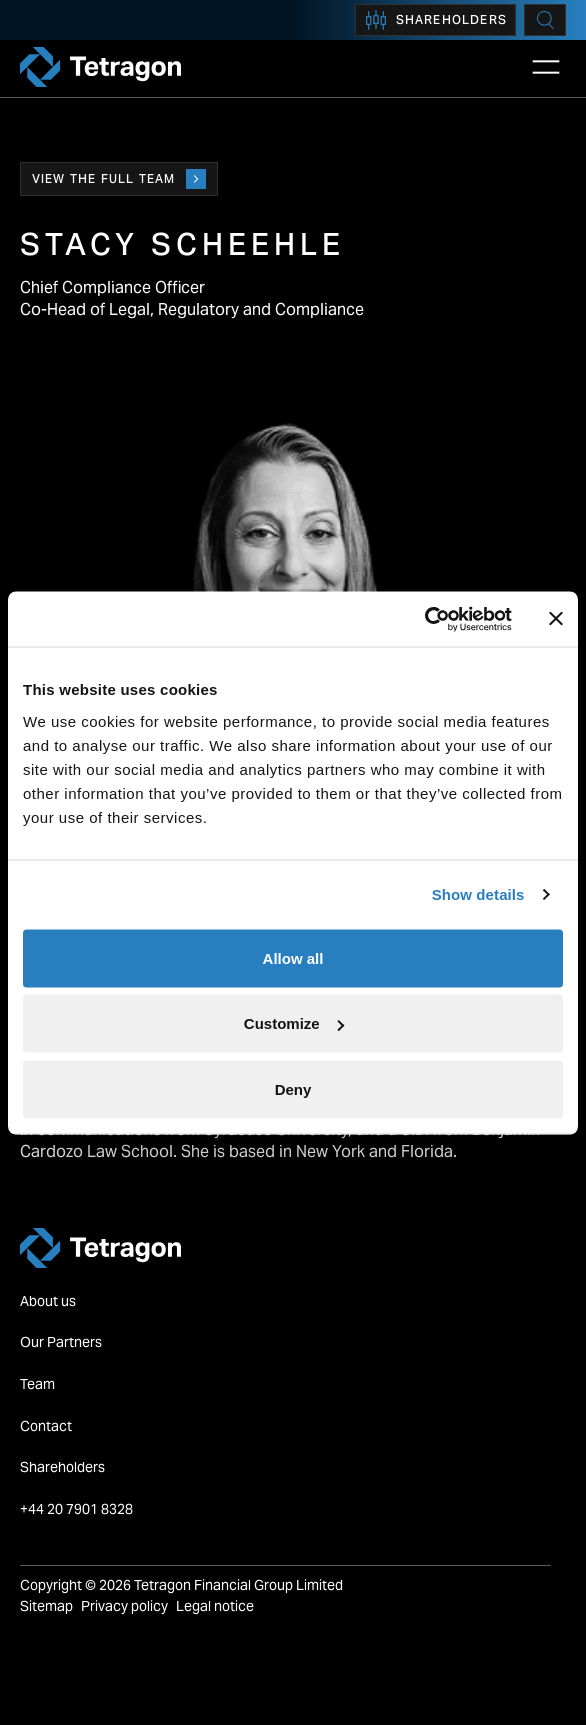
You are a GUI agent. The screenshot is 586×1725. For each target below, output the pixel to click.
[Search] (545, 20)
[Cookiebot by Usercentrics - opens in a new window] (424, 619)
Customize (294, 1023)
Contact (46, 1426)
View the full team (119, 179)
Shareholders (435, 20)
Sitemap (46, 1606)
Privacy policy (124, 1606)
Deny (293, 1088)
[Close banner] (556, 619)
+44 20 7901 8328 (78, 1509)
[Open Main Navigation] (546, 67)
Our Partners (61, 1342)
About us (48, 1301)
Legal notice (215, 1606)
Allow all (293, 957)
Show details (478, 894)
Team (37, 1384)
